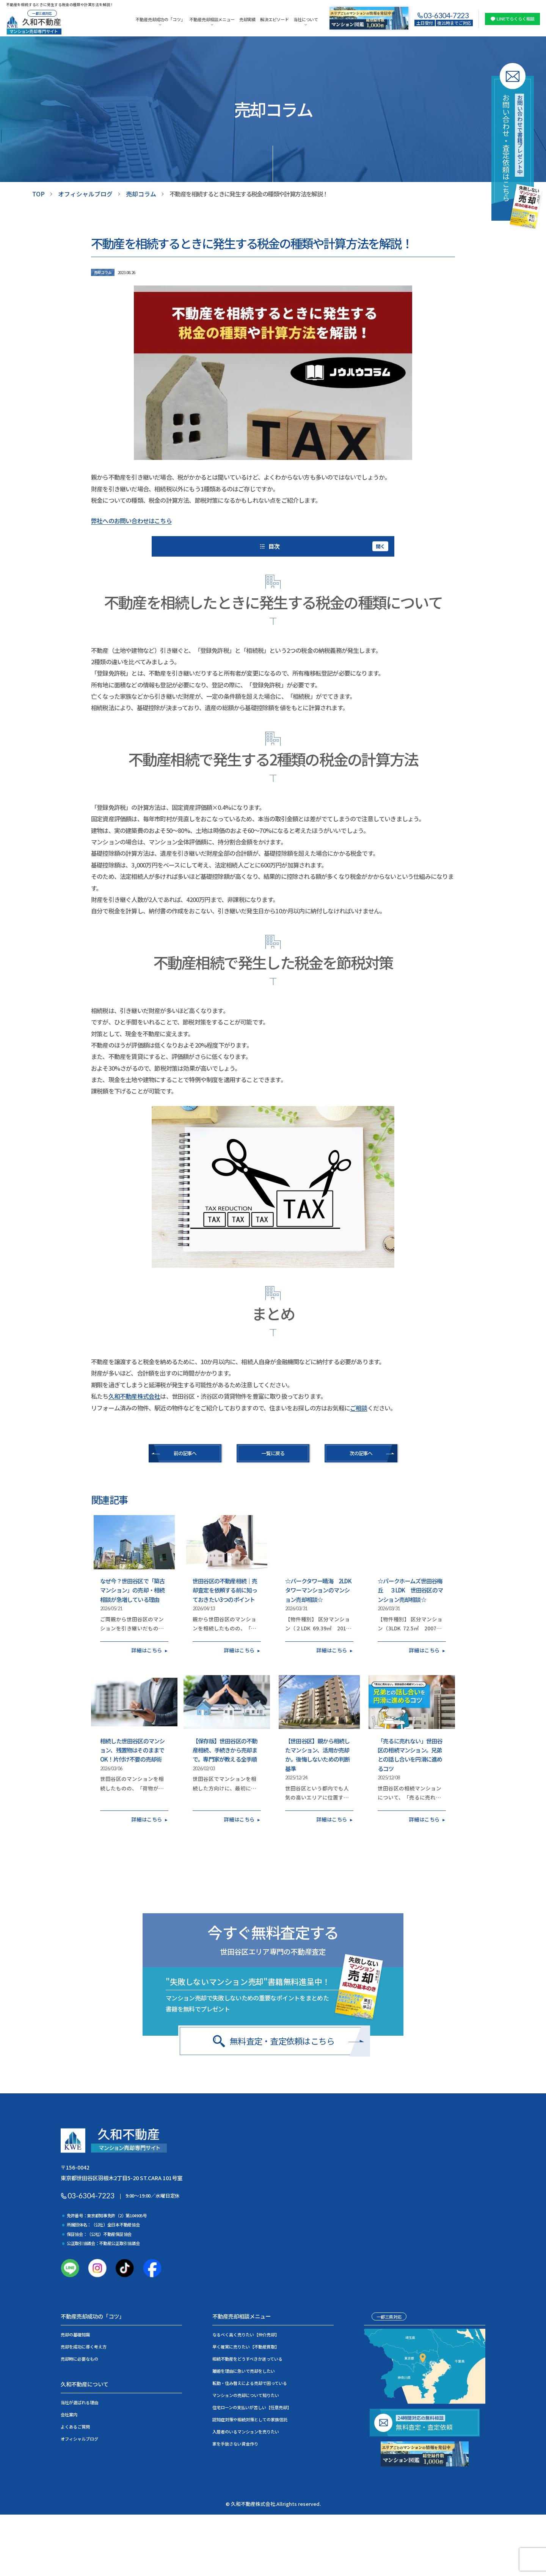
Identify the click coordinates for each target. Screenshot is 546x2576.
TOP (38, 193)
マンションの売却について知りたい (245, 2394)
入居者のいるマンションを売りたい (245, 2431)
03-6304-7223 (446, 15)
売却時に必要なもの (79, 2358)
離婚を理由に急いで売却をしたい (243, 2370)
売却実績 (247, 19)
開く (380, 545)
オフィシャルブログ (85, 193)
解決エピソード (274, 19)
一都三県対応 (389, 2315)
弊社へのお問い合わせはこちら (131, 520)
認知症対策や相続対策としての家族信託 (249, 2419)
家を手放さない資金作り (235, 2443)
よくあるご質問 (75, 2426)
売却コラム (141, 193)
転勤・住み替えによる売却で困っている (249, 2382)
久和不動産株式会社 (134, 1395)
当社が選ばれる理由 (79, 2402)
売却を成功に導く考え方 (84, 2346)
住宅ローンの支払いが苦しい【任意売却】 (251, 2406)
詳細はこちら (146, 1649)
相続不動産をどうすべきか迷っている (247, 2358)
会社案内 (69, 2414)
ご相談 (358, 1407)
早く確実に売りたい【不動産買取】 (245, 2346)
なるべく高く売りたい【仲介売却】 (245, 2334)
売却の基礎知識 (75, 2334)
